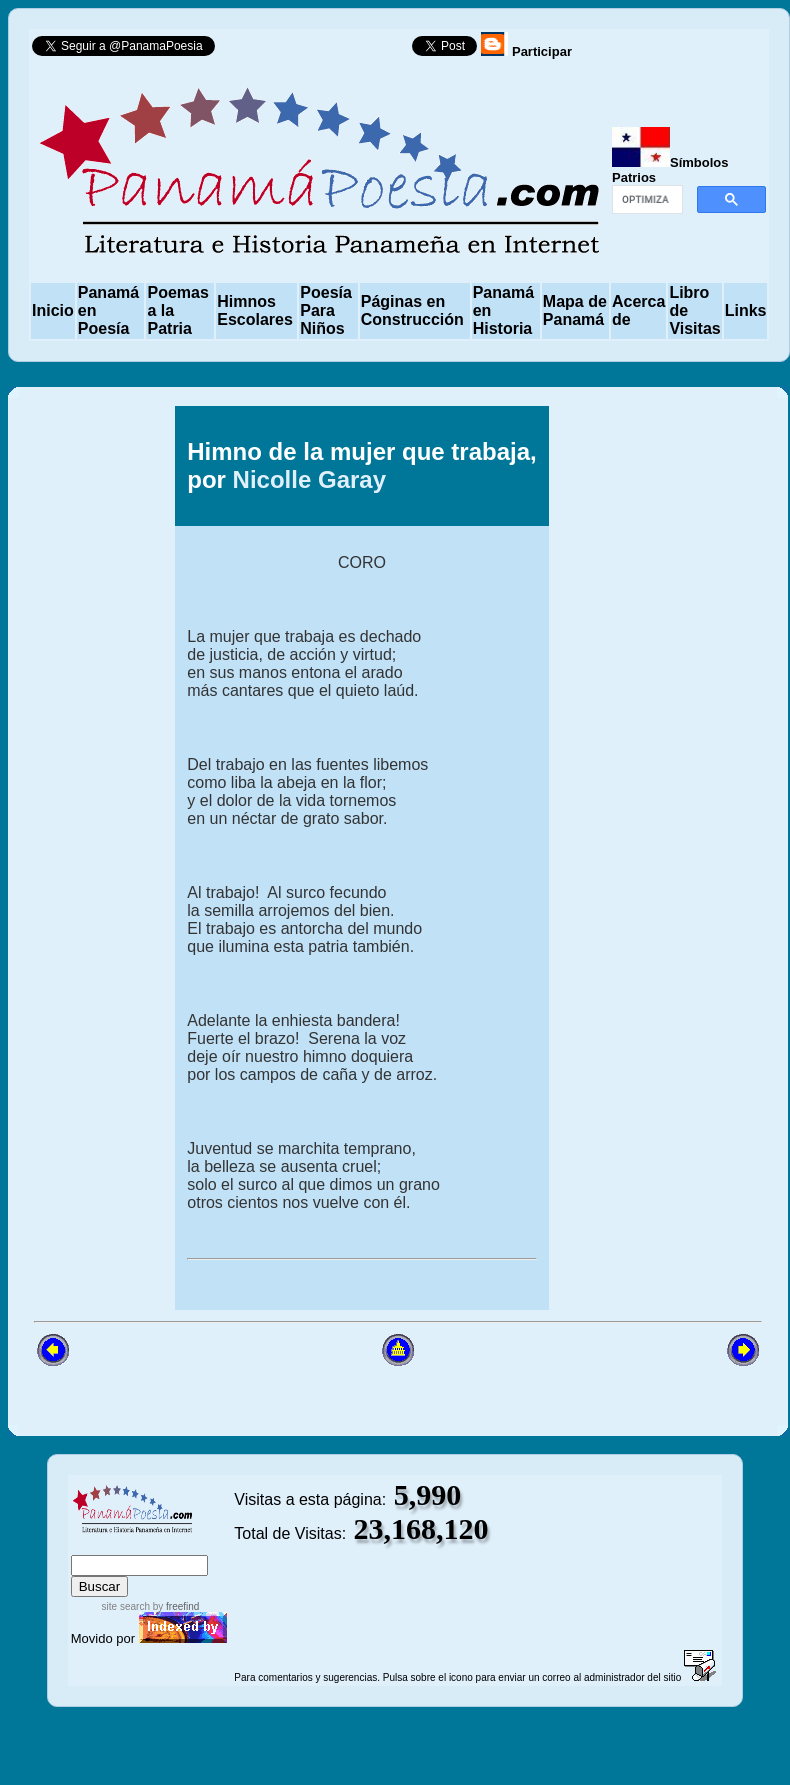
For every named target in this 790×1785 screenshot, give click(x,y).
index (91, 1545)
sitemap (136, 1545)
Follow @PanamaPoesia (319, 50)
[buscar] (645, 200)
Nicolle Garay (309, 479)
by (174, 1606)
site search (126, 1606)
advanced (200, 1545)
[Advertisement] (661, 858)
